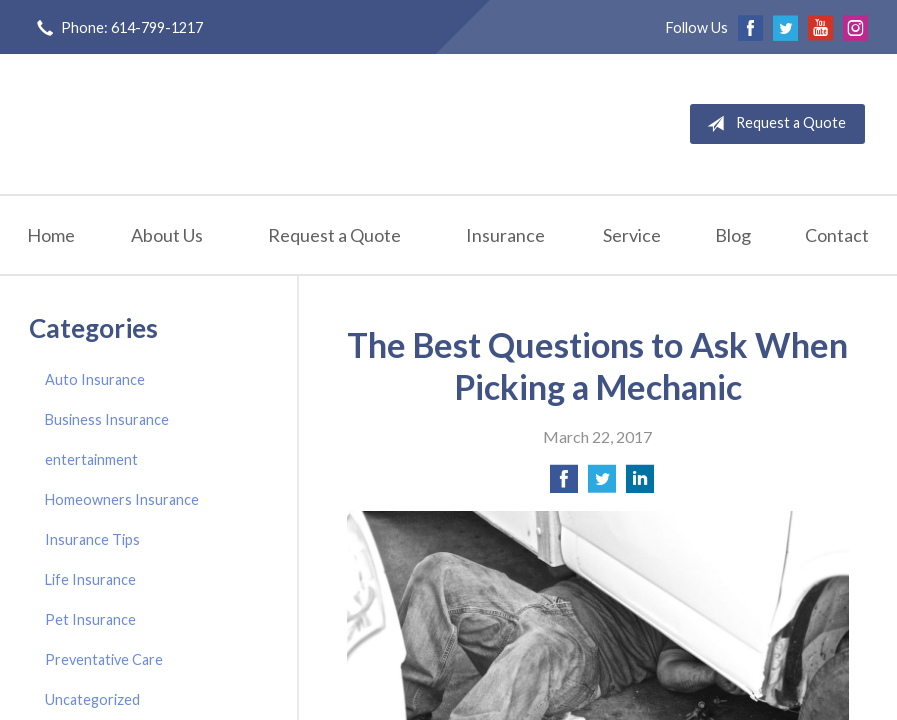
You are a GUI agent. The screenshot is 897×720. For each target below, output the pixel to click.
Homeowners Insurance (122, 499)
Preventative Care (104, 659)
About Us (167, 235)
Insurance (505, 235)
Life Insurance (90, 579)
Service (632, 235)
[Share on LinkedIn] (640, 484)
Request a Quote (772, 124)
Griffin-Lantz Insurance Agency (232, 124)
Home (51, 235)
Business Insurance (107, 419)
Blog (733, 235)
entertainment (91, 459)
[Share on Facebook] (564, 484)
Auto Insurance (95, 379)
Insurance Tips (92, 539)
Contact (837, 235)
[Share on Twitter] (602, 484)
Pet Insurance (90, 619)
